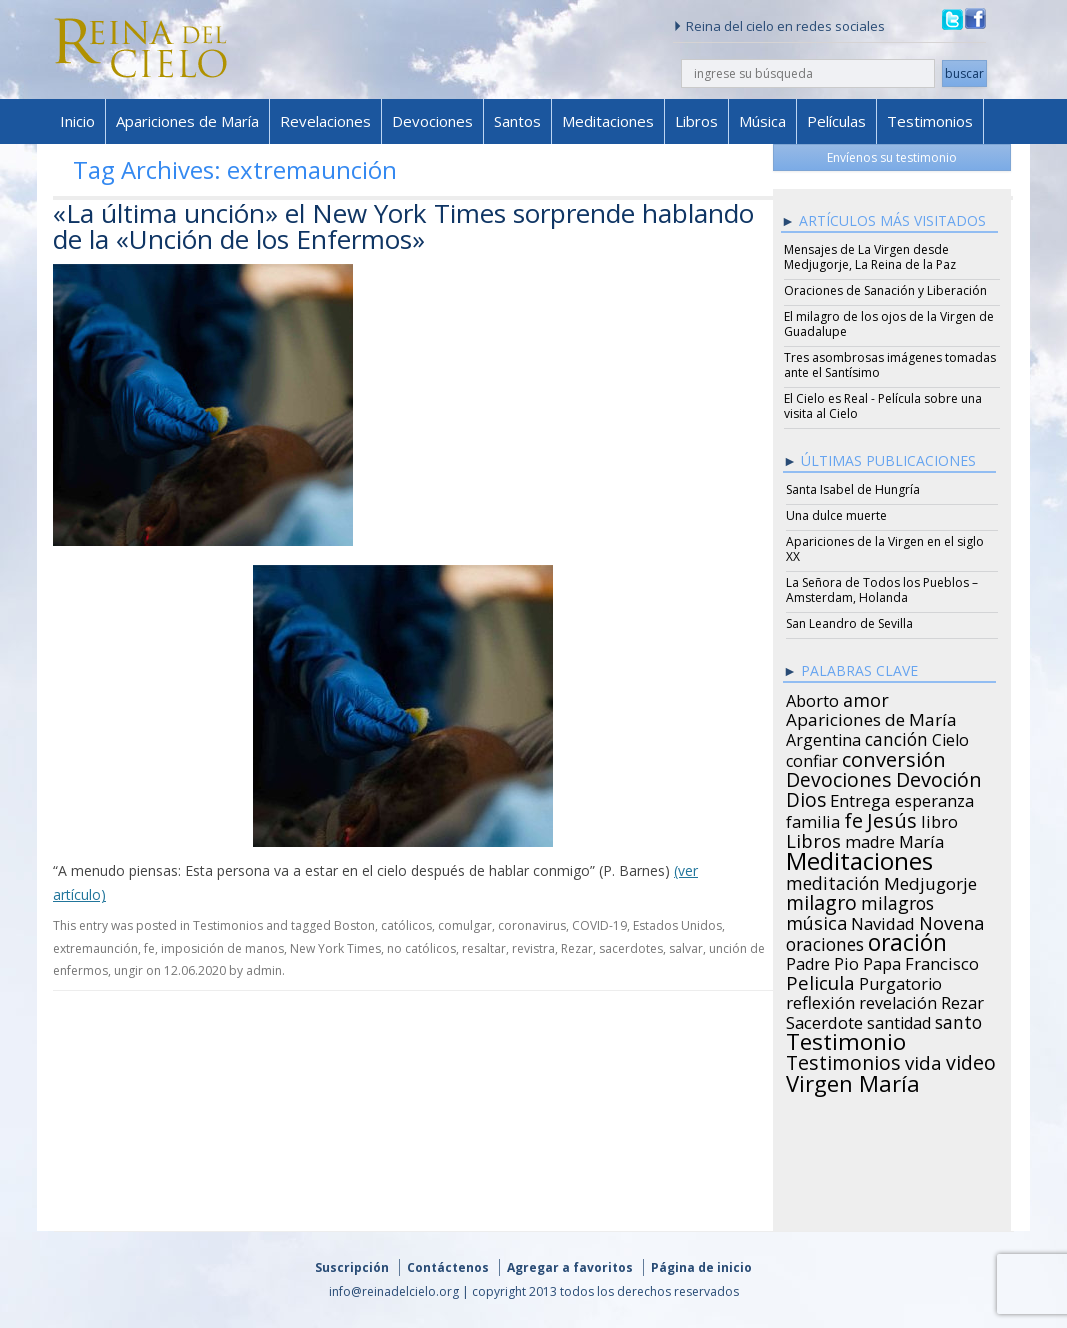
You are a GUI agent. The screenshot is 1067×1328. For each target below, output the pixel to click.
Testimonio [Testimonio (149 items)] (846, 1039)
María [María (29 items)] (921, 839)
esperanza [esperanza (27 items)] (934, 798)
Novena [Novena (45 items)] (951, 920)
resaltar (484, 948)
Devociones (432, 121)
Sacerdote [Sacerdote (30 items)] (824, 1020)
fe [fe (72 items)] (853, 818)
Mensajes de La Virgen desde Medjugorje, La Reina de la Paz (870, 257)
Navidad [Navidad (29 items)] (883, 921)
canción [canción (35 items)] (896, 736)
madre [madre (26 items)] (870, 839)
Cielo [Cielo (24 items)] (950, 737)
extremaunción (95, 948)
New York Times (335, 948)
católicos (406, 925)
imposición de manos (222, 948)
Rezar (577, 948)
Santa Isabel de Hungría (853, 489)
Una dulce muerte (836, 515)
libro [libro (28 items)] (939, 819)
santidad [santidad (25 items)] (899, 1020)
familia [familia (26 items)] (813, 819)
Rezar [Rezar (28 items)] (962, 1000)
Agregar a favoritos (570, 1267)
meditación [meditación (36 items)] (833, 880)
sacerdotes (631, 948)
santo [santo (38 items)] (958, 1019)
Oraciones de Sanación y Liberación (885, 290)
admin (264, 970)
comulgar (465, 925)
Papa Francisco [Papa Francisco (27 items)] (921, 961)
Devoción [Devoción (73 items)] (939, 777)
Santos (517, 121)
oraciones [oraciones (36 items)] (825, 941)
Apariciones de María (187, 121)
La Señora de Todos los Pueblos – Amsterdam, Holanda (882, 590)
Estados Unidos (677, 925)
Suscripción (352, 1267)
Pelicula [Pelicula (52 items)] (820, 980)
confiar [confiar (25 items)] (812, 758)
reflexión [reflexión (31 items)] (820, 1000)
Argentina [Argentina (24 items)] (823, 737)
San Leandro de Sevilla (849, 623)
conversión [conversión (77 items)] (894, 756)
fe (149, 948)
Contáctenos (448, 1267)
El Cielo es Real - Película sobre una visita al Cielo (883, 406)
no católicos (421, 948)
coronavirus (532, 925)
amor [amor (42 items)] (866, 697)
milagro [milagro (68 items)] (821, 900)
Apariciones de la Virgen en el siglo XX (885, 549)
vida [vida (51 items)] (923, 1060)
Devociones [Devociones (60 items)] (839, 777)
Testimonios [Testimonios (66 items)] (843, 1060)
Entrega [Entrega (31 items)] (860, 798)
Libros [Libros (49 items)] (813, 838)
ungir (128, 970)
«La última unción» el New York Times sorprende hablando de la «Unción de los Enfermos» (403, 226)
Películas (836, 121)
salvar (686, 948)
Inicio (77, 121)
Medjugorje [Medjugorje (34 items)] (930, 881)
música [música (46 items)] (816, 920)
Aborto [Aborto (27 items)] (812, 698)
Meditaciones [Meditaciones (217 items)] (859, 858)
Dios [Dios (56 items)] (806, 797)
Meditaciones (608, 121)
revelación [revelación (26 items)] (898, 1000)
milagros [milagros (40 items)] (897, 900)
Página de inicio (701, 1267)
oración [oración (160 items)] (907, 940)
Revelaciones (325, 121)
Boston (354, 925)
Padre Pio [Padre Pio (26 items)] (822, 961)
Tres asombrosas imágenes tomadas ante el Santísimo (890, 365)
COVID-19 (599, 925)
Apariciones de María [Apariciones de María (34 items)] (871, 717)
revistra (533, 948)
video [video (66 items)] (971, 1060)
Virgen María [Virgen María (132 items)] (853, 1080)
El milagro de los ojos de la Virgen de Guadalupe (889, 324)
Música (762, 121)
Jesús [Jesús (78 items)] (892, 817)
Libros (696, 121)
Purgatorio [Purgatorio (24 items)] (900, 981)
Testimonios (930, 121)
